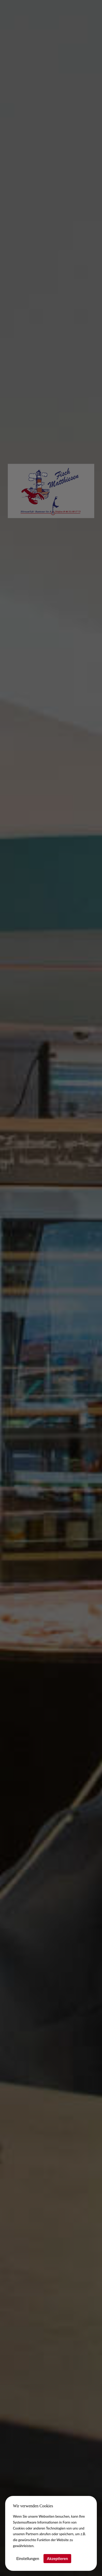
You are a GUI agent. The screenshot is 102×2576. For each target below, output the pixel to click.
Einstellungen (27, 2558)
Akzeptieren (57, 2558)
